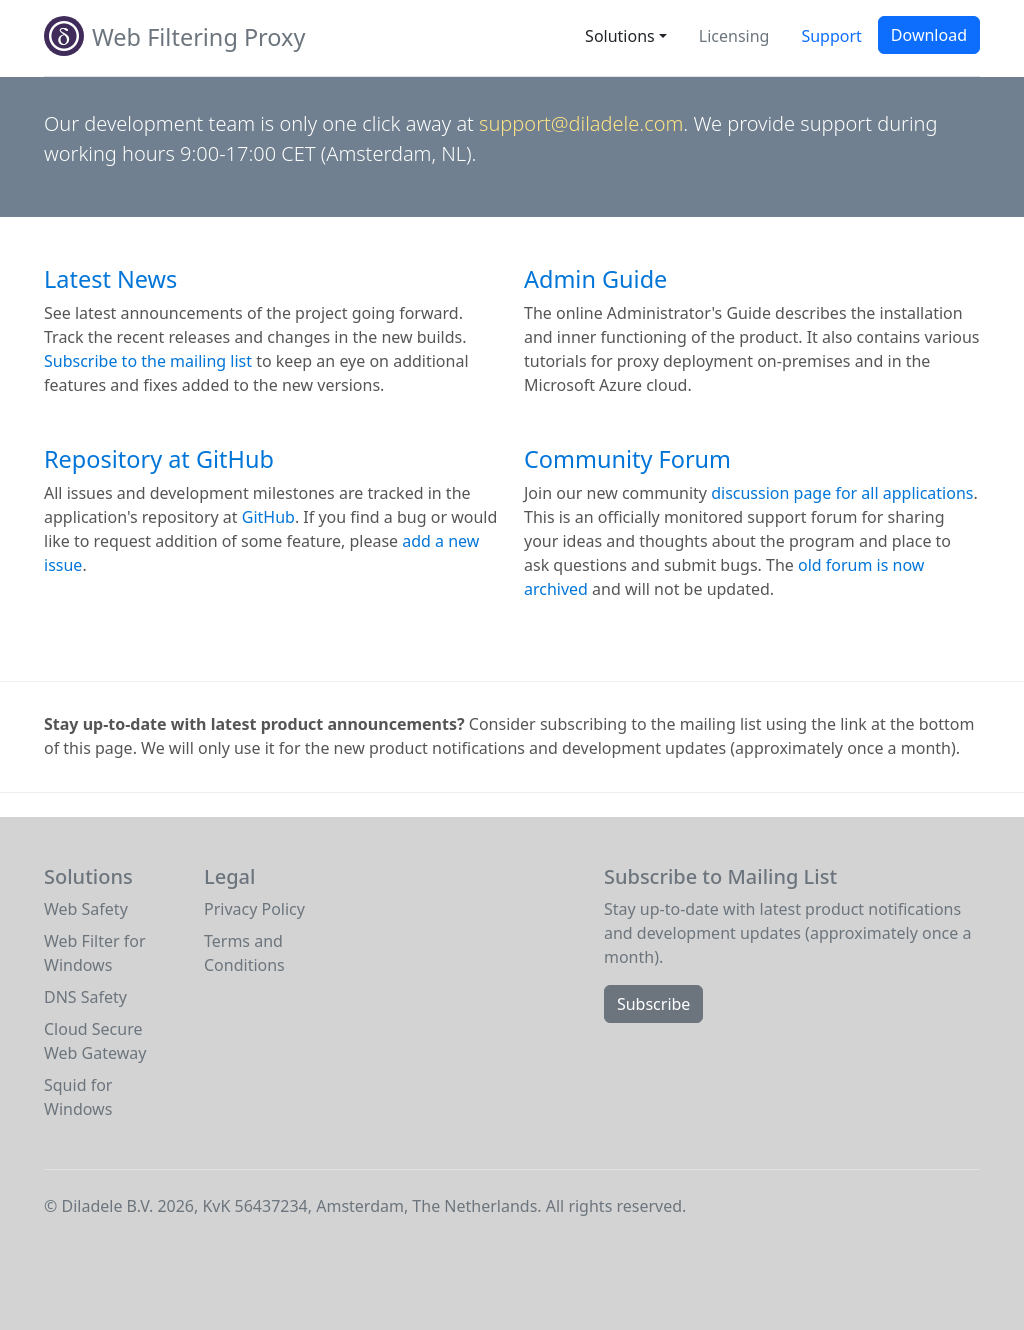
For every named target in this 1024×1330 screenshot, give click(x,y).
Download (929, 35)
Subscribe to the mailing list (148, 361)
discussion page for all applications (842, 493)
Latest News (110, 279)
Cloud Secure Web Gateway (95, 1041)
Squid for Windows (78, 1097)
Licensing (734, 36)
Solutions (620, 36)
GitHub (268, 517)
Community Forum (627, 459)
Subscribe (653, 1004)
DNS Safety (85, 997)
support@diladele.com (581, 123)
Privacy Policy (254, 909)
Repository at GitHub (159, 459)
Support (831, 36)
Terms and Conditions (244, 953)
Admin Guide (595, 279)
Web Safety (86, 909)
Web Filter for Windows (95, 953)
